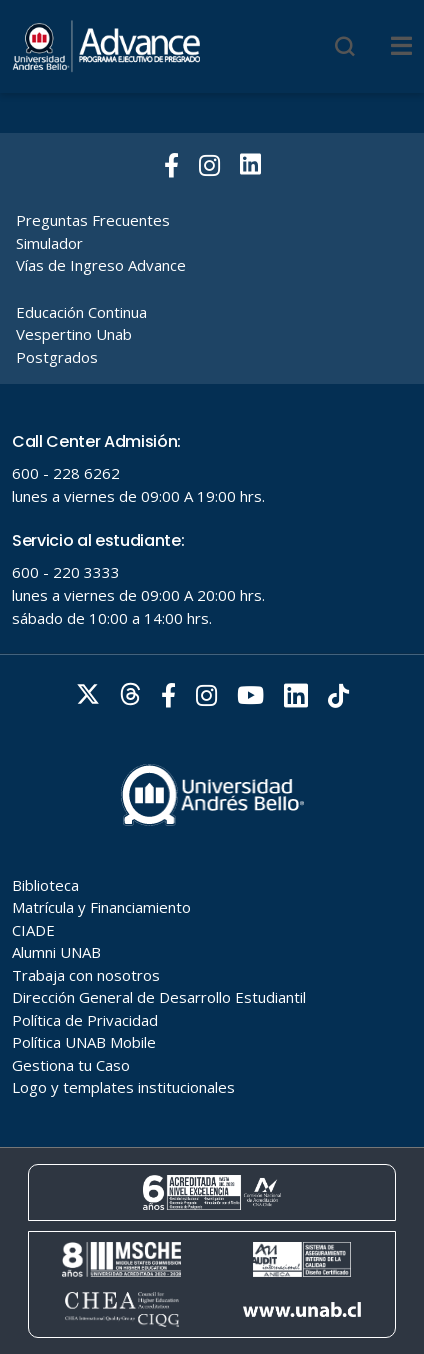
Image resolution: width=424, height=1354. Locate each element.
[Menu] (401, 46)
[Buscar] (345, 46)
